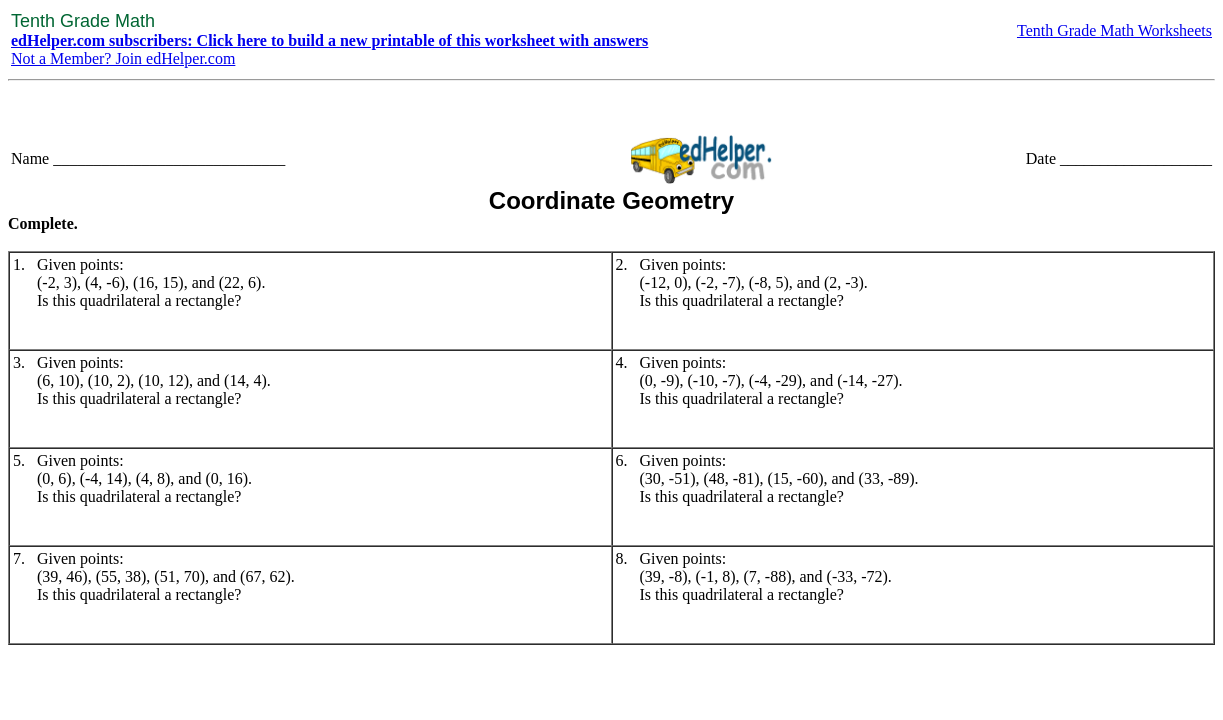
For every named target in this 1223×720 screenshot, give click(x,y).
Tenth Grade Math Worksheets (1114, 30)
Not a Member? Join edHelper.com (123, 58)
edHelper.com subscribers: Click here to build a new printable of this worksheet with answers (329, 40)
